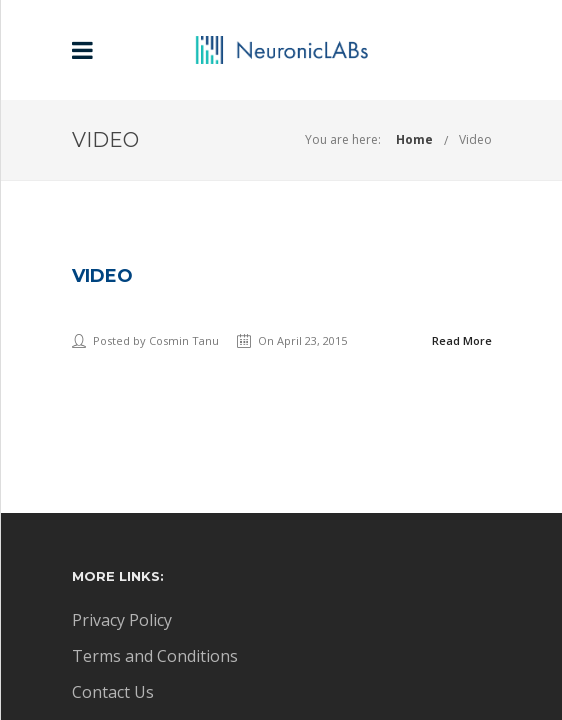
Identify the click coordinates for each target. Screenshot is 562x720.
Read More (462, 340)
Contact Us (113, 692)
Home (414, 139)
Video (475, 139)
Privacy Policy (122, 620)
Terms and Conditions (155, 656)
